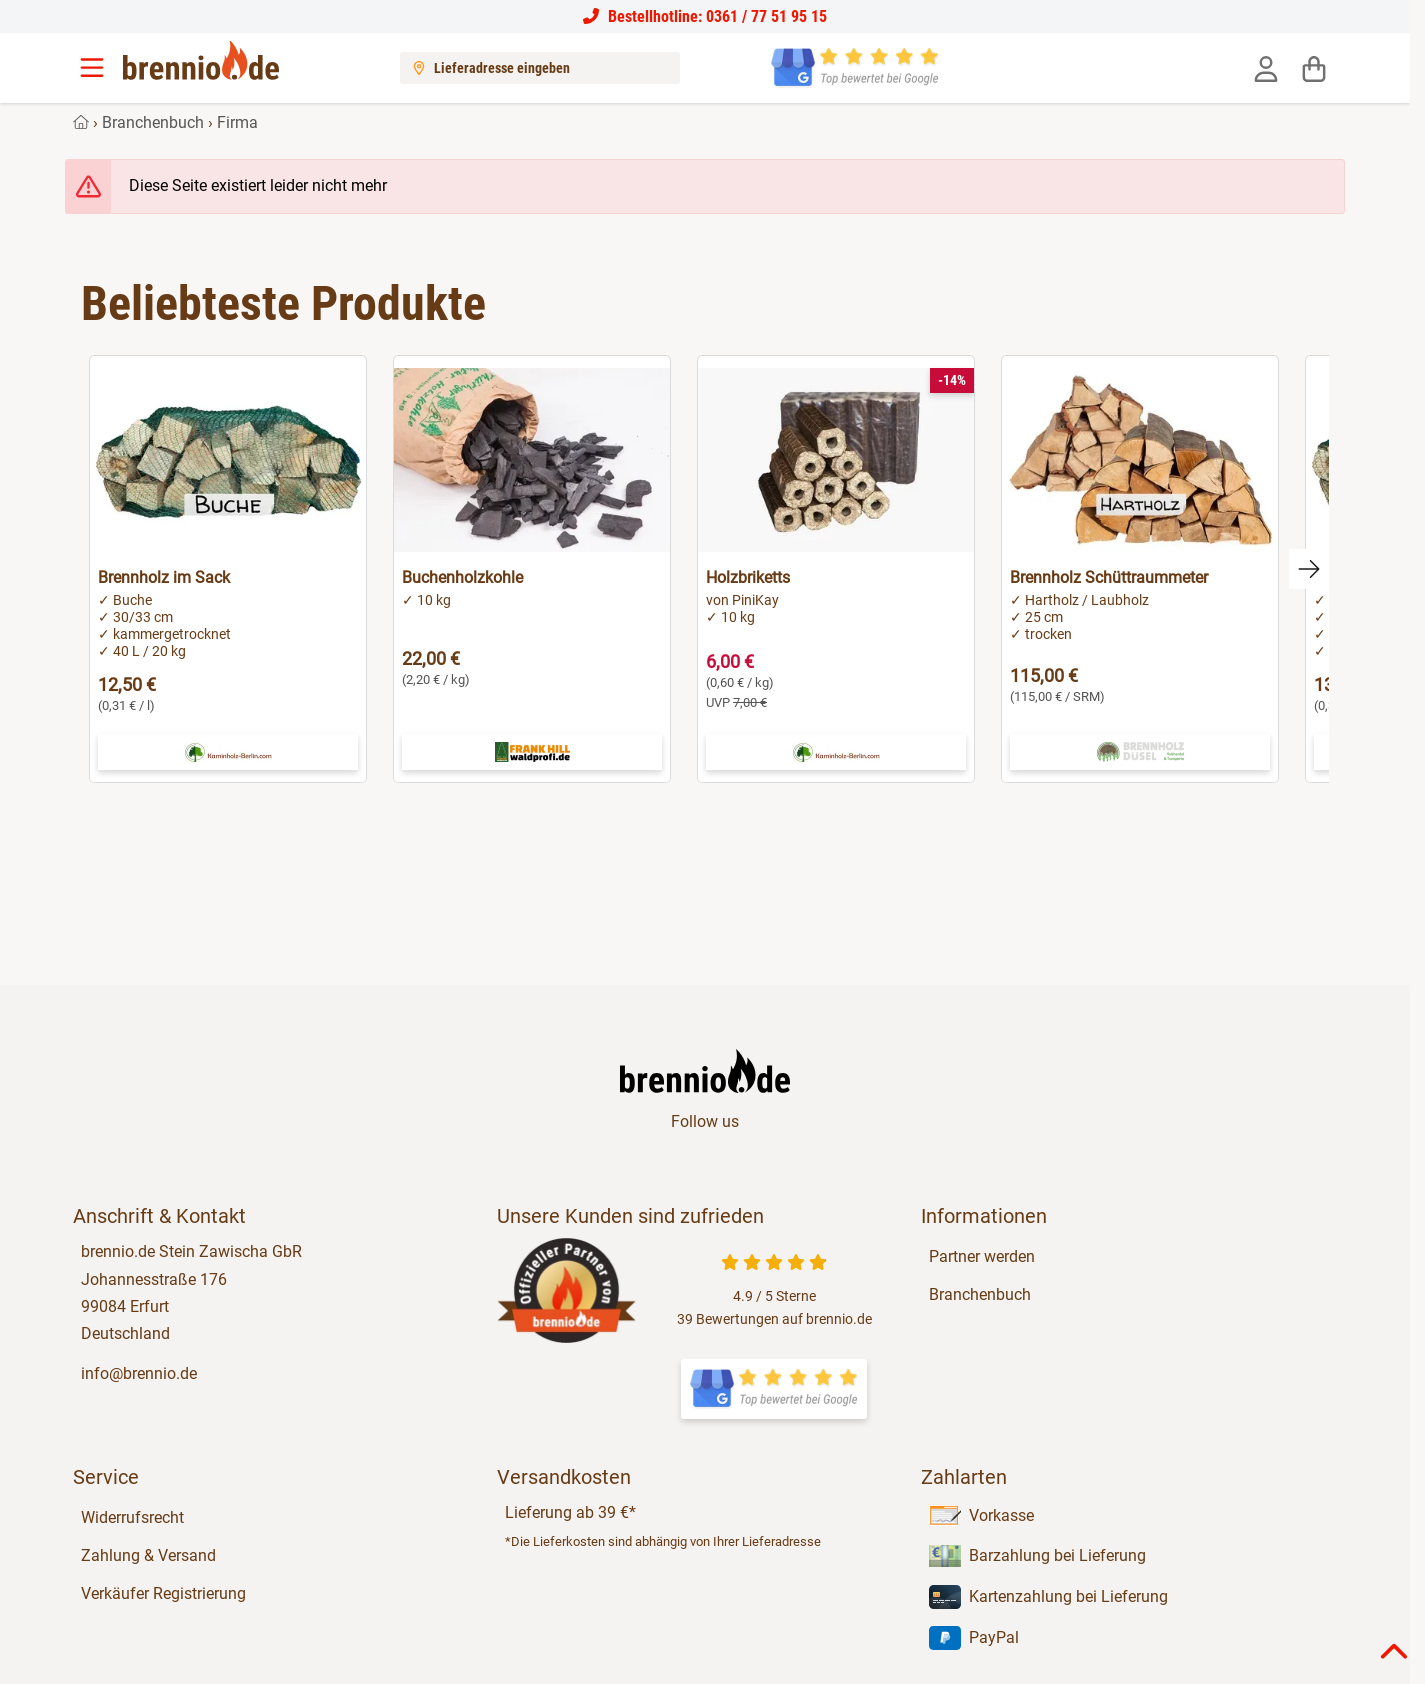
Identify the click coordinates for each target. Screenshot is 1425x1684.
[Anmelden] (1266, 68)
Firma (237, 122)
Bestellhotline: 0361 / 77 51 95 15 (705, 16)
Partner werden (982, 1256)
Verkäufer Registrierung (163, 1593)
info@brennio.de (139, 1373)
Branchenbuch (153, 122)
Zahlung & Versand (148, 1555)
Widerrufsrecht (132, 1517)
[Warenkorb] (1314, 68)
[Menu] (94, 68)
